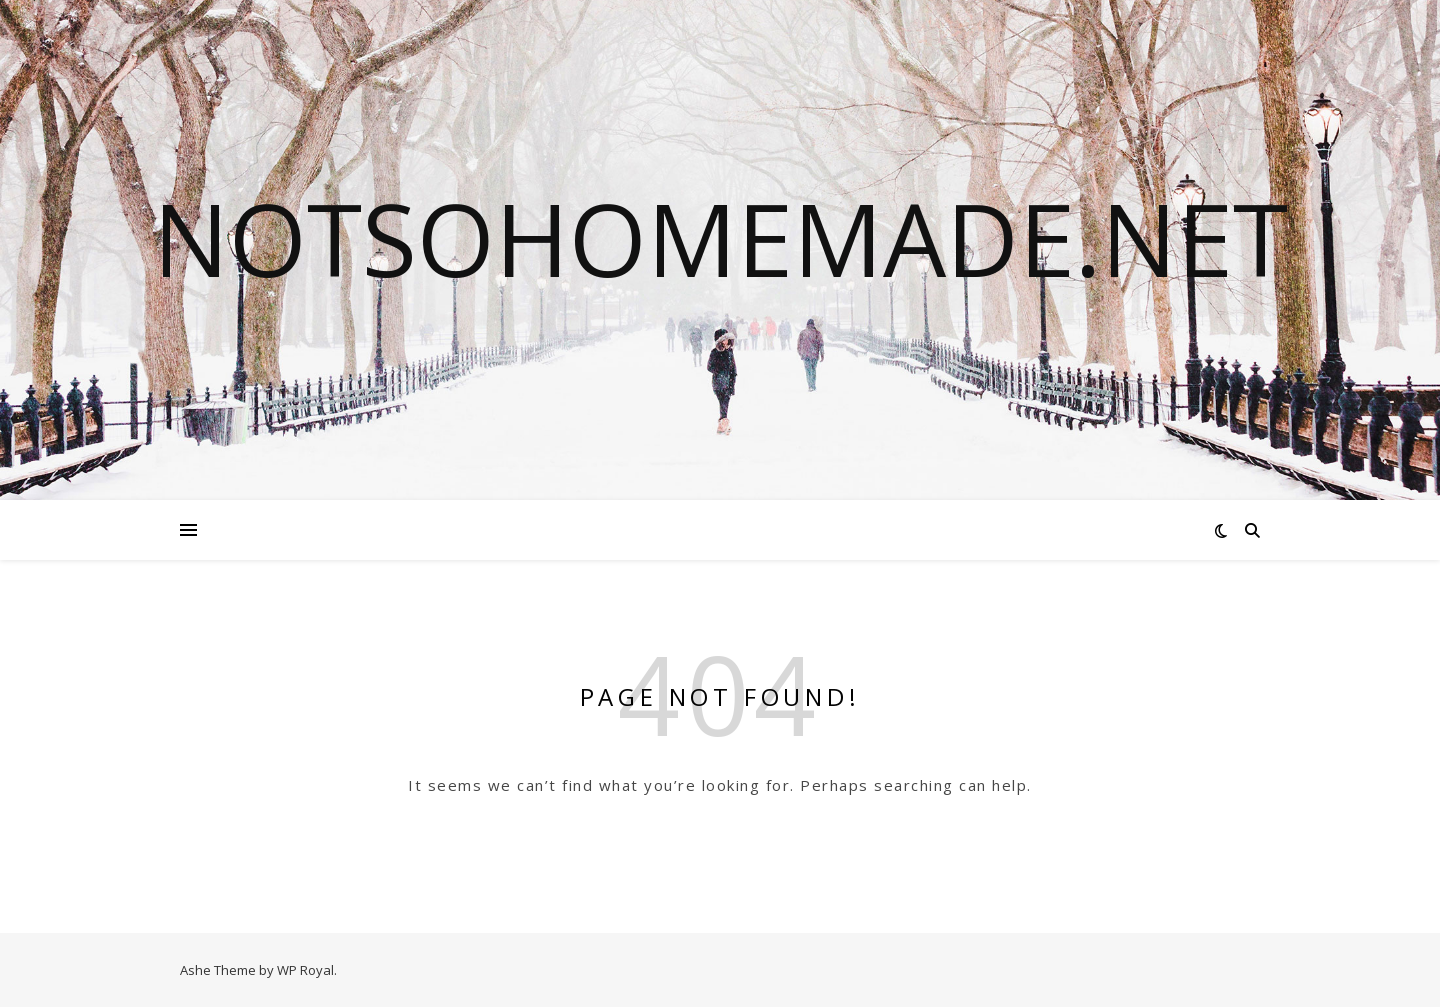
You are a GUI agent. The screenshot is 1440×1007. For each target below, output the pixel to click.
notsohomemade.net (720, 238)
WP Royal (305, 970)
